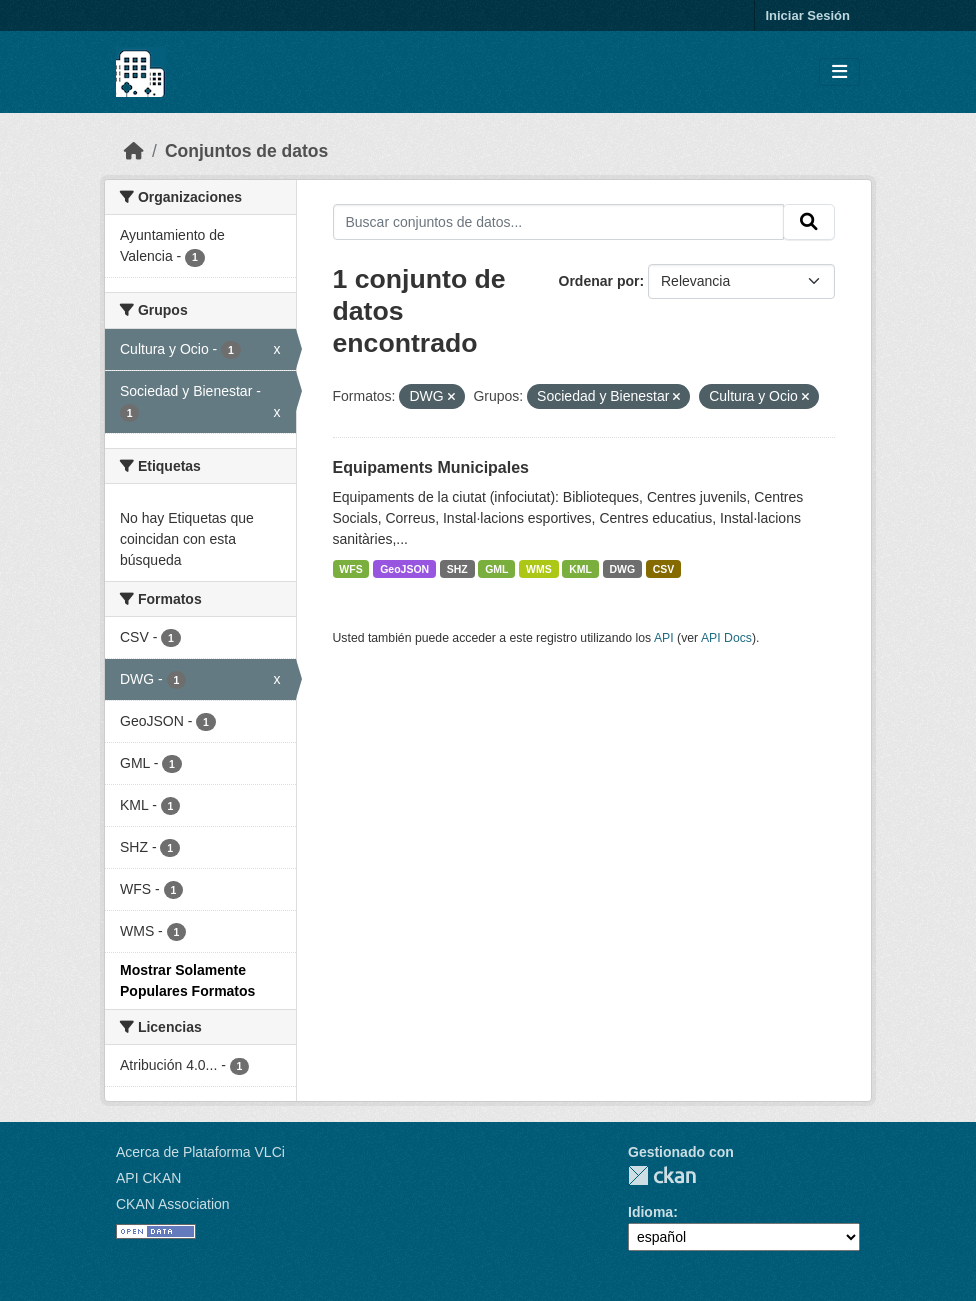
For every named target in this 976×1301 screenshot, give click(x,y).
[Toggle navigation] (839, 72)
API (664, 638)
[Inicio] (134, 151)
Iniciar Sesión (807, 15)
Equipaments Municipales (431, 467)
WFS (350, 569)
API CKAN (148, 1178)
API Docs (726, 638)
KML (580, 569)
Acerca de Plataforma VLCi (200, 1152)
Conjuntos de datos (246, 151)
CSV (664, 569)
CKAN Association (173, 1204)
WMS (539, 569)
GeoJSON (404, 569)
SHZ (457, 569)
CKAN (662, 1175)
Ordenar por (599, 281)
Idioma (650, 1212)
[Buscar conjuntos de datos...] (559, 222)
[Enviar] (809, 222)
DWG (623, 569)
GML (496, 569)
